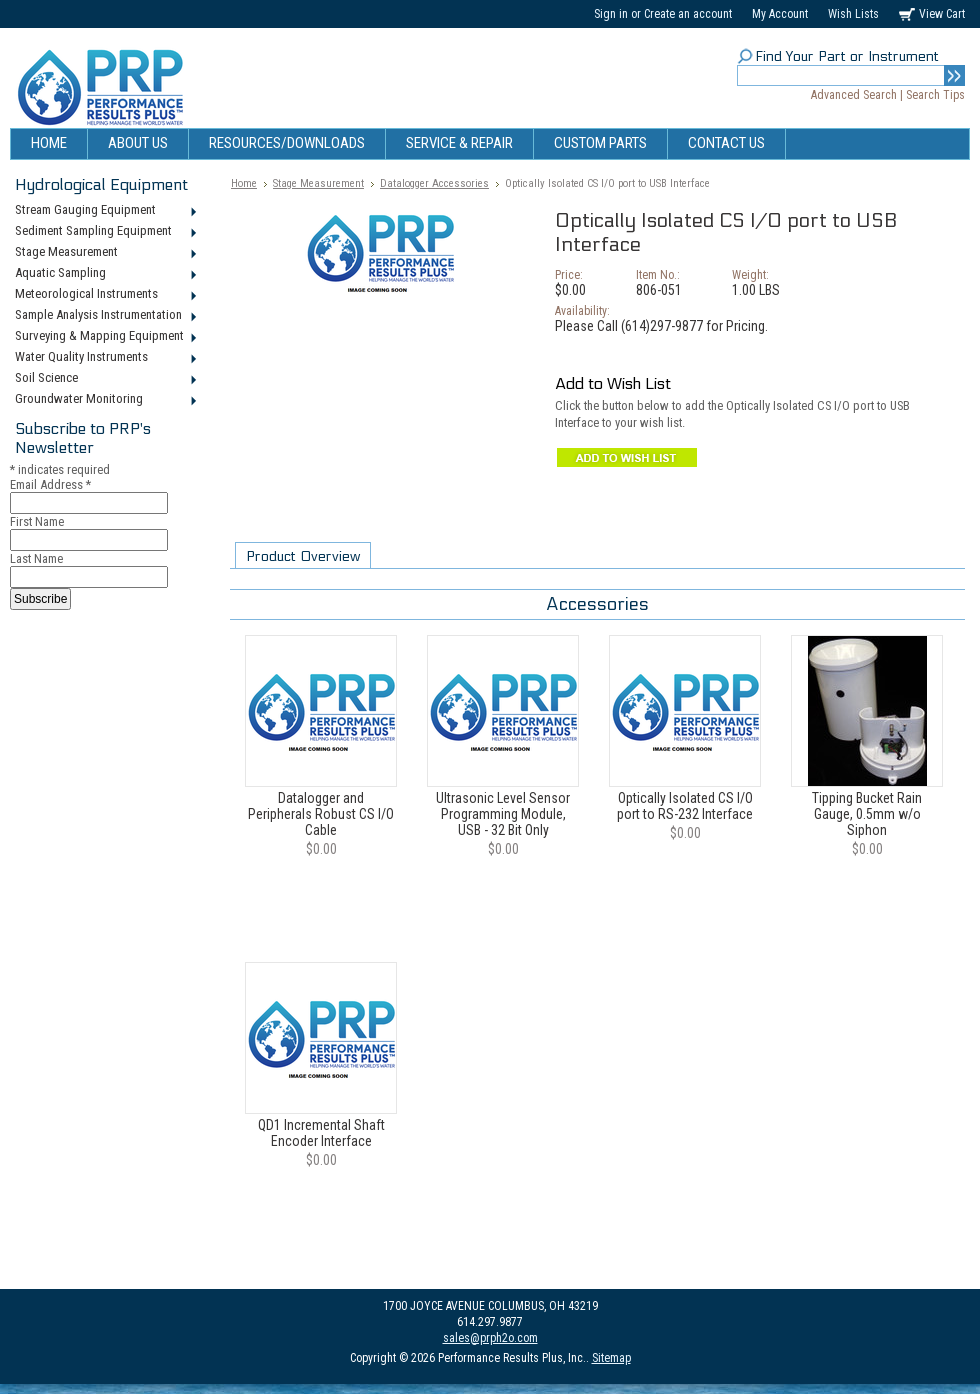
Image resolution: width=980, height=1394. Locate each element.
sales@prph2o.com (490, 1338)
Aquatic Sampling (104, 274)
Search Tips (935, 95)
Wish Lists (853, 14)
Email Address (50, 484)
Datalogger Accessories (434, 183)
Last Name (36, 558)
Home (244, 183)
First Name (37, 521)
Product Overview (303, 556)
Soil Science (104, 379)
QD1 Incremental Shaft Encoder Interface (321, 1133)
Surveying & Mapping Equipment (104, 337)
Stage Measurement (104, 253)
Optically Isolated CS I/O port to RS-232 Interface (685, 806)
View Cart (942, 14)
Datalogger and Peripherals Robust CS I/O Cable (321, 814)
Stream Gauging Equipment (104, 211)
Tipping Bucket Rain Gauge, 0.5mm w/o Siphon (867, 814)
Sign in (611, 14)
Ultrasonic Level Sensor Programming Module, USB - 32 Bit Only (503, 814)
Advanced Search (854, 95)
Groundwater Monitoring (104, 400)
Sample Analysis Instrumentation (104, 316)
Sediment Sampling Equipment (104, 232)
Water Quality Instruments (104, 358)
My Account (780, 14)
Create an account (688, 14)
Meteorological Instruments (104, 295)
